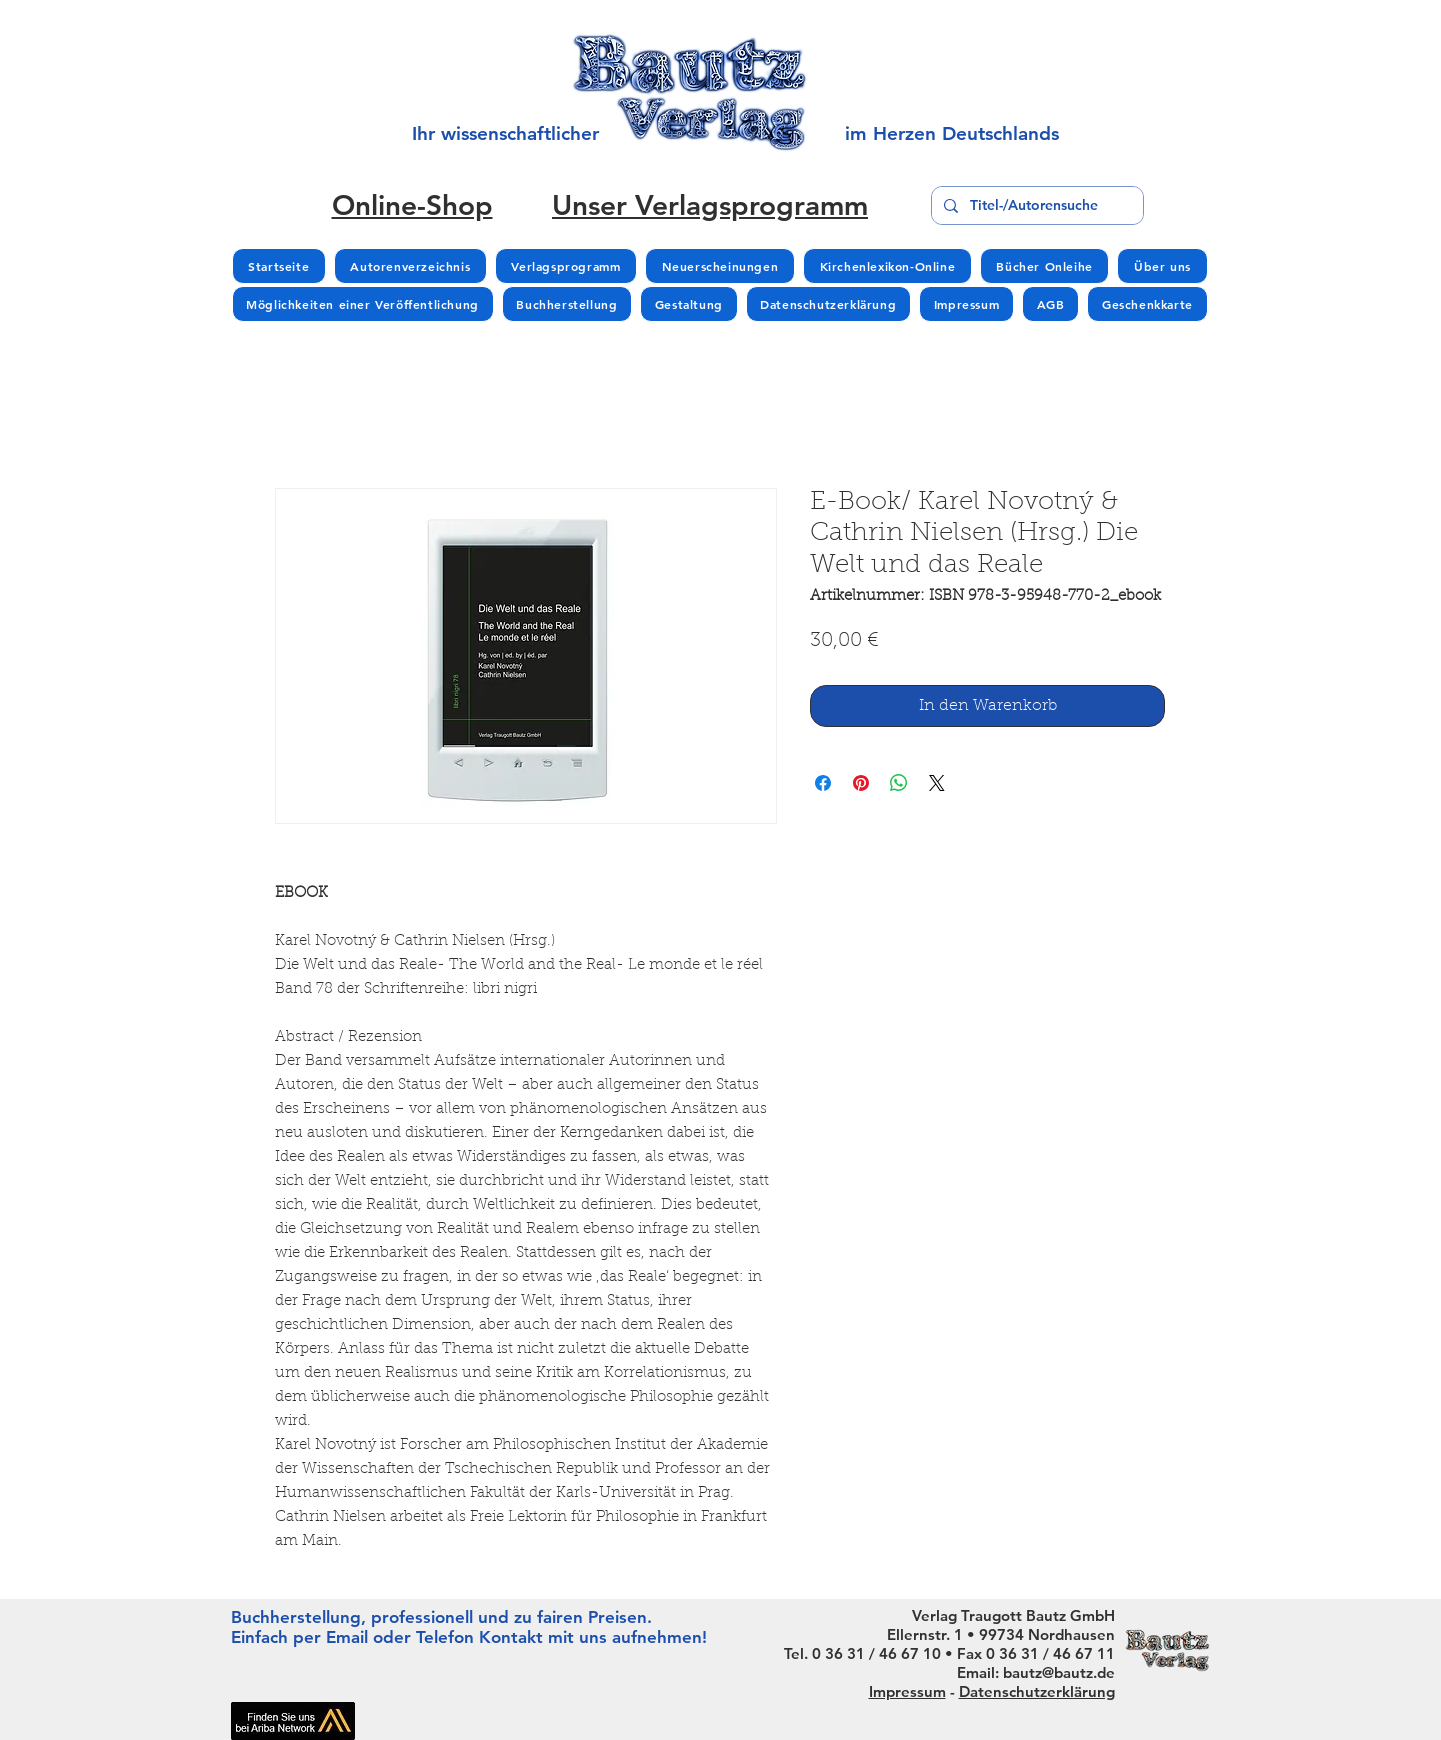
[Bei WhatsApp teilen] (899, 783)
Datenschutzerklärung (1037, 1691)
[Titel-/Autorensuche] (1035, 205)
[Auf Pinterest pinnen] (861, 783)
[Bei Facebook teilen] (823, 783)
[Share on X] (937, 783)
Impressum (907, 1691)
